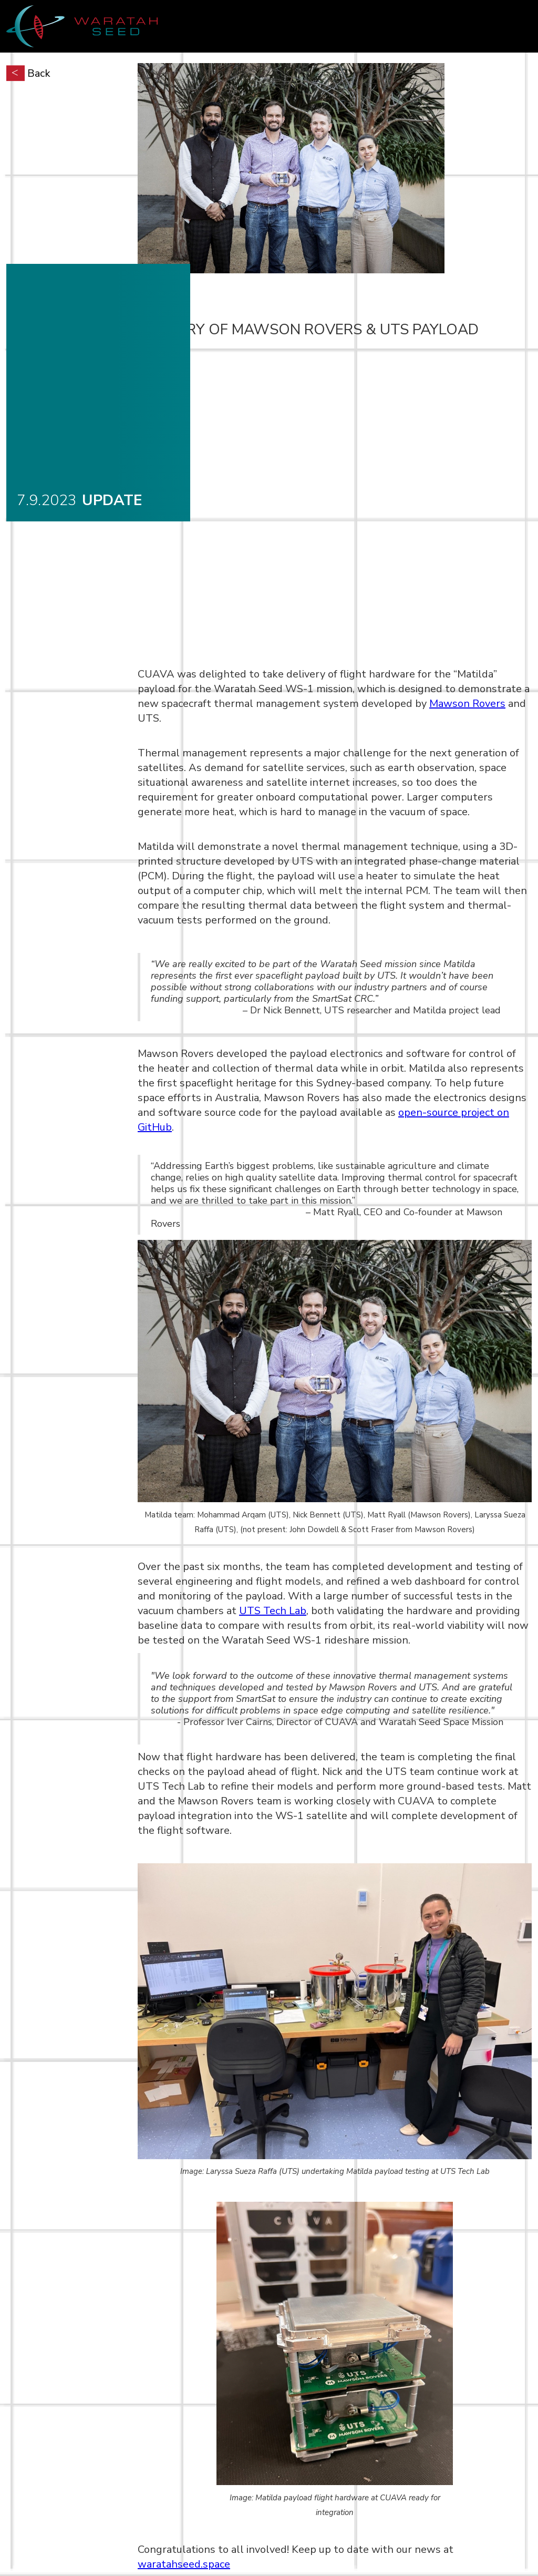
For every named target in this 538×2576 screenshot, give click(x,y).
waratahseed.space (184, 2564)
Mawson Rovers (467, 703)
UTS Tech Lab (272, 1611)
